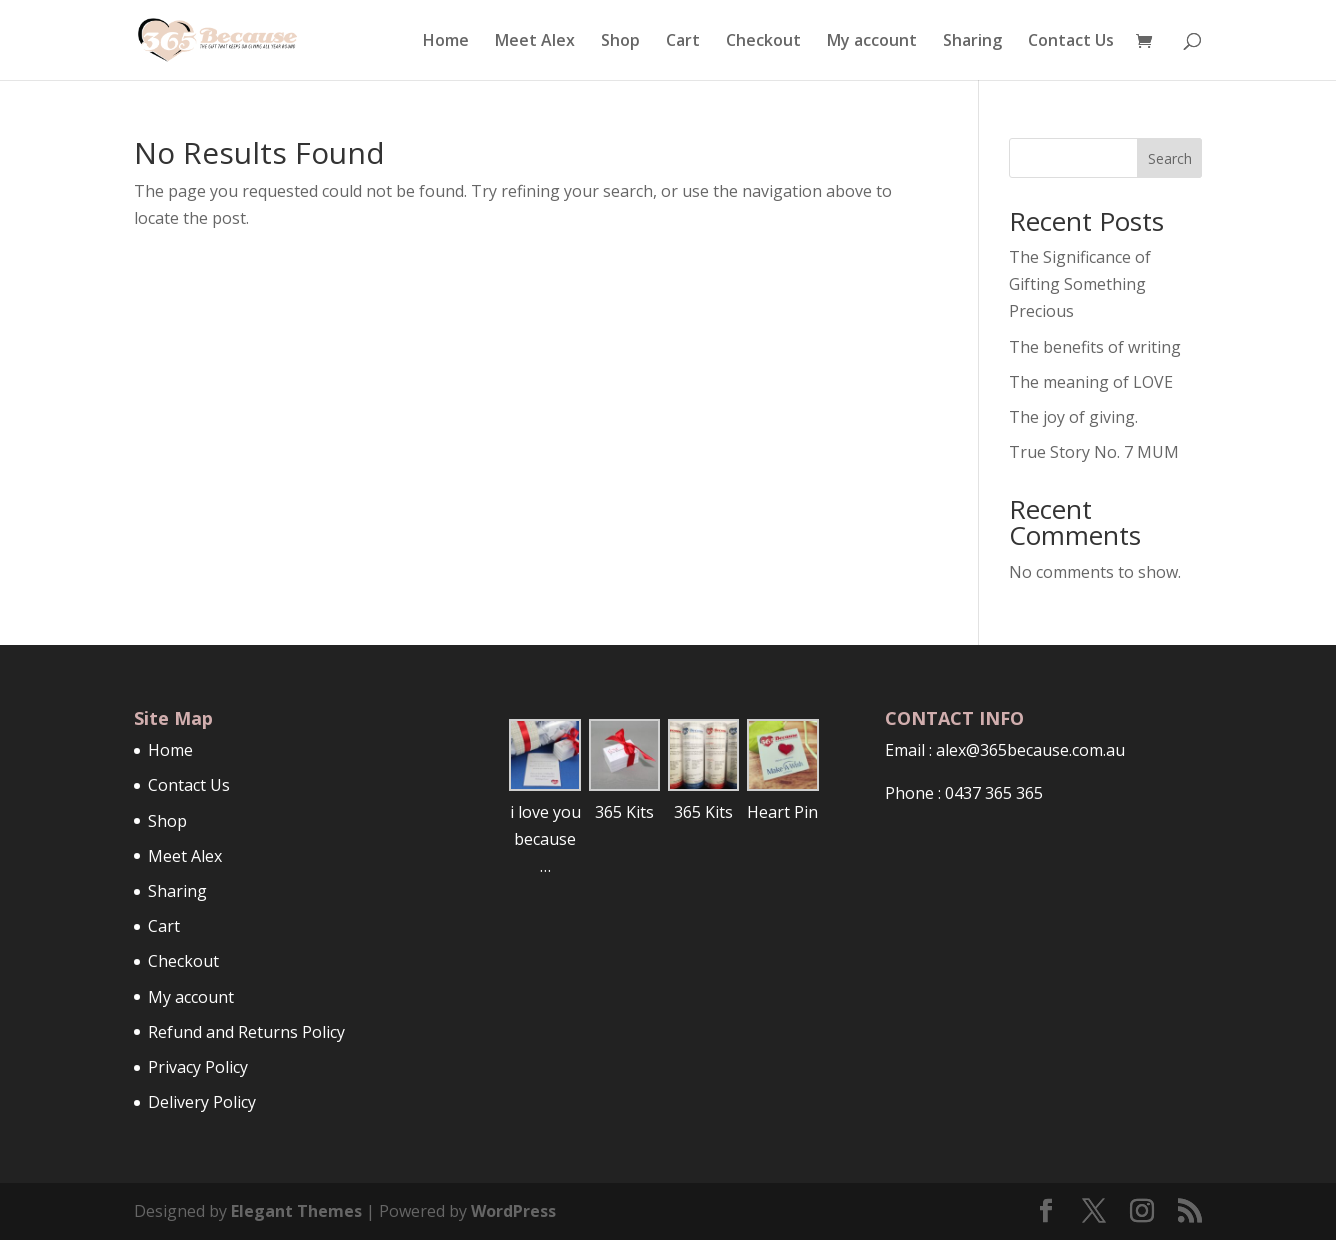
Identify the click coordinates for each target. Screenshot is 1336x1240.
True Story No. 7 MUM (1094, 452)
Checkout (763, 42)
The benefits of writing (1095, 347)
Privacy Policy (198, 1067)
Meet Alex (535, 42)
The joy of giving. (1073, 417)
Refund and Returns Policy (246, 1032)
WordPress (513, 1211)
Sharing (972, 42)
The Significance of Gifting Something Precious (1080, 284)
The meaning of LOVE (1091, 382)
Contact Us (1071, 42)
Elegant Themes (296, 1211)
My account (872, 42)
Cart (683, 42)
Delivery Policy (202, 1102)
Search (1170, 158)
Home (446, 42)
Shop (620, 42)
